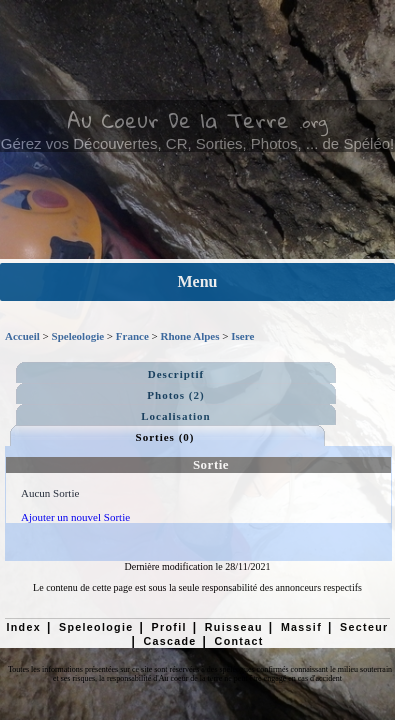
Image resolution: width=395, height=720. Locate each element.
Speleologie (78, 336)
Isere (242, 336)
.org (313, 122)
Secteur (364, 627)
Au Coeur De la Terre (178, 120)
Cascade (169, 641)
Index (23, 627)
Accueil (22, 336)
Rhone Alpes (190, 336)
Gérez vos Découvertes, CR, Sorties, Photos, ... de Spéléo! (198, 143)
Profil (169, 627)
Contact (239, 641)
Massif (301, 627)
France (132, 336)
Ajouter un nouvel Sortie (75, 517)
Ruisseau (234, 627)
